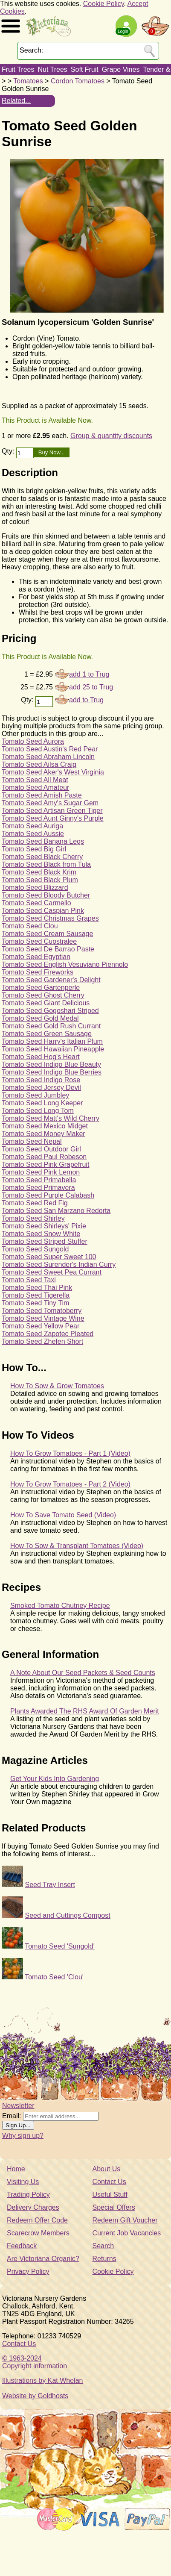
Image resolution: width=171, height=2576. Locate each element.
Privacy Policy (28, 2271)
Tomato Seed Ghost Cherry (43, 995)
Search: (31, 50)
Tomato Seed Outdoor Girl (41, 1149)
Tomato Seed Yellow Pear (40, 1326)
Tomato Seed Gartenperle (41, 987)
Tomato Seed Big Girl (34, 849)
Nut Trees (52, 69)
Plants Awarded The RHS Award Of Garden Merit (84, 1711)
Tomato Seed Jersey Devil (41, 1087)
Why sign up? (22, 2135)
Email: (11, 2116)
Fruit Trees (18, 69)
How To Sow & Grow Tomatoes (57, 1386)
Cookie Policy (103, 3)
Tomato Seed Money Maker (43, 1133)
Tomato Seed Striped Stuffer (44, 1241)
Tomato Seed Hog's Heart (41, 1056)
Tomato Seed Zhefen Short (42, 1341)
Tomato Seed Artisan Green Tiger (52, 810)
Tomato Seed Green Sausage (47, 1033)
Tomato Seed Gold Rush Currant (51, 1026)
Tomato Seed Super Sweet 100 (49, 1256)
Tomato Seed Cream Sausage (47, 933)
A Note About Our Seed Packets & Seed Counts (82, 1672)
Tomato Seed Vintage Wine (43, 1318)
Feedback (22, 2245)
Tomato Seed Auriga (32, 826)
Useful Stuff (110, 2194)
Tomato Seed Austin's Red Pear (50, 749)
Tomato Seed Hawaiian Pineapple (53, 1049)
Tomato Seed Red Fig (35, 1203)
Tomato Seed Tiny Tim (35, 1303)
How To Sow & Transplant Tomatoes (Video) (76, 1545)
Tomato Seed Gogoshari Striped (50, 1010)
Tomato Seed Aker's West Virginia (53, 772)
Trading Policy (28, 2194)
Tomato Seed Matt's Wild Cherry (50, 1118)
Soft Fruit (85, 69)
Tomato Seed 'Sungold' (60, 1946)
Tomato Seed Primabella (39, 1179)
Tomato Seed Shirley (33, 1218)
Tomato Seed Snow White (41, 1233)
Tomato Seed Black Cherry (42, 856)
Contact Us (109, 2181)
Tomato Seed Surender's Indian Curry (59, 1264)
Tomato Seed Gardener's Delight (51, 979)
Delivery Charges (33, 2207)
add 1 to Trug (89, 674)
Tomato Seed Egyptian (36, 956)
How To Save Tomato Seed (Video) (63, 1515)
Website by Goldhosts (35, 2395)
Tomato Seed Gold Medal (40, 1018)
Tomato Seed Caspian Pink (43, 910)
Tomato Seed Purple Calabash (48, 1195)
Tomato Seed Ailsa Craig (39, 764)
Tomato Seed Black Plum (40, 879)
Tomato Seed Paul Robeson (44, 1156)
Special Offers (114, 2207)
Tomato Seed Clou (30, 926)
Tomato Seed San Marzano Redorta (56, 1210)
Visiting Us (23, 2181)
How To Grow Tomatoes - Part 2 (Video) (70, 1484)
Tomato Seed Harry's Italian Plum (52, 1041)
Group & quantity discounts (111, 435)
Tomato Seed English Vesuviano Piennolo (65, 964)
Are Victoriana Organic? (43, 2258)
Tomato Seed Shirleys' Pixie (44, 1226)
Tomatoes (28, 81)
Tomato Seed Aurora (33, 741)
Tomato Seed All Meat (35, 779)
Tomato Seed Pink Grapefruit (45, 1164)
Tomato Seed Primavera (38, 1187)
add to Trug (86, 700)
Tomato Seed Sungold (35, 1249)
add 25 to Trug (91, 687)
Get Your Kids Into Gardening (54, 1778)
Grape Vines (121, 69)
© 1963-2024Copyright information (34, 2362)
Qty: (9, 451)
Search (103, 2245)
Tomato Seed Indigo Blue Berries (51, 1072)
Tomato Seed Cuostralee (39, 941)
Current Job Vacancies (127, 2233)
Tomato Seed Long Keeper (42, 1103)
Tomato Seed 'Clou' (54, 1977)
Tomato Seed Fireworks (37, 972)
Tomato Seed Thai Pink (37, 1287)
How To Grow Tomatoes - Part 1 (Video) (70, 1453)
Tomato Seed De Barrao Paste (48, 949)
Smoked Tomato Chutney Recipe (60, 1605)
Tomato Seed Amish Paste (42, 795)
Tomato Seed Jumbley (35, 1095)
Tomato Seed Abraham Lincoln (48, 756)
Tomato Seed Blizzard (35, 887)
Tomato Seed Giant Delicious (46, 1003)
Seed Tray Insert (50, 1884)
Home (16, 2169)
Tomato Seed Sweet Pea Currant (51, 1272)
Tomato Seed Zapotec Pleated (47, 1333)
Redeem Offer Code (37, 2220)
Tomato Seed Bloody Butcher (46, 895)
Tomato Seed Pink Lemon (41, 1172)
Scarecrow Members (38, 2233)
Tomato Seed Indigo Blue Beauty (51, 1064)
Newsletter (18, 2105)
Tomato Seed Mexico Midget (45, 1126)
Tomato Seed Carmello (36, 903)
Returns (104, 2258)
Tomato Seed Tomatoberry (41, 1310)
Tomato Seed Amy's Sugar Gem (50, 803)
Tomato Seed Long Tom (38, 1110)
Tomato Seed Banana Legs (43, 841)
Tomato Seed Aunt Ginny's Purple (53, 818)
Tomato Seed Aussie (33, 833)
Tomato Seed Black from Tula (46, 864)
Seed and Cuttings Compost (67, 1915)
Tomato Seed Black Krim (39, 872)
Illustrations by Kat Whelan (42, 2380)
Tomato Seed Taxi (29, 1280)
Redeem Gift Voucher (125, 2220)
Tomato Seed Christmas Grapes (50, 918)
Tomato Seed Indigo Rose (41, 1079)
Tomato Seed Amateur (35, 787)
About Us (107, 2169)
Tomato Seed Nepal (32, 1141)
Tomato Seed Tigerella (36, 1295)
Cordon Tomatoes (77, 81)
